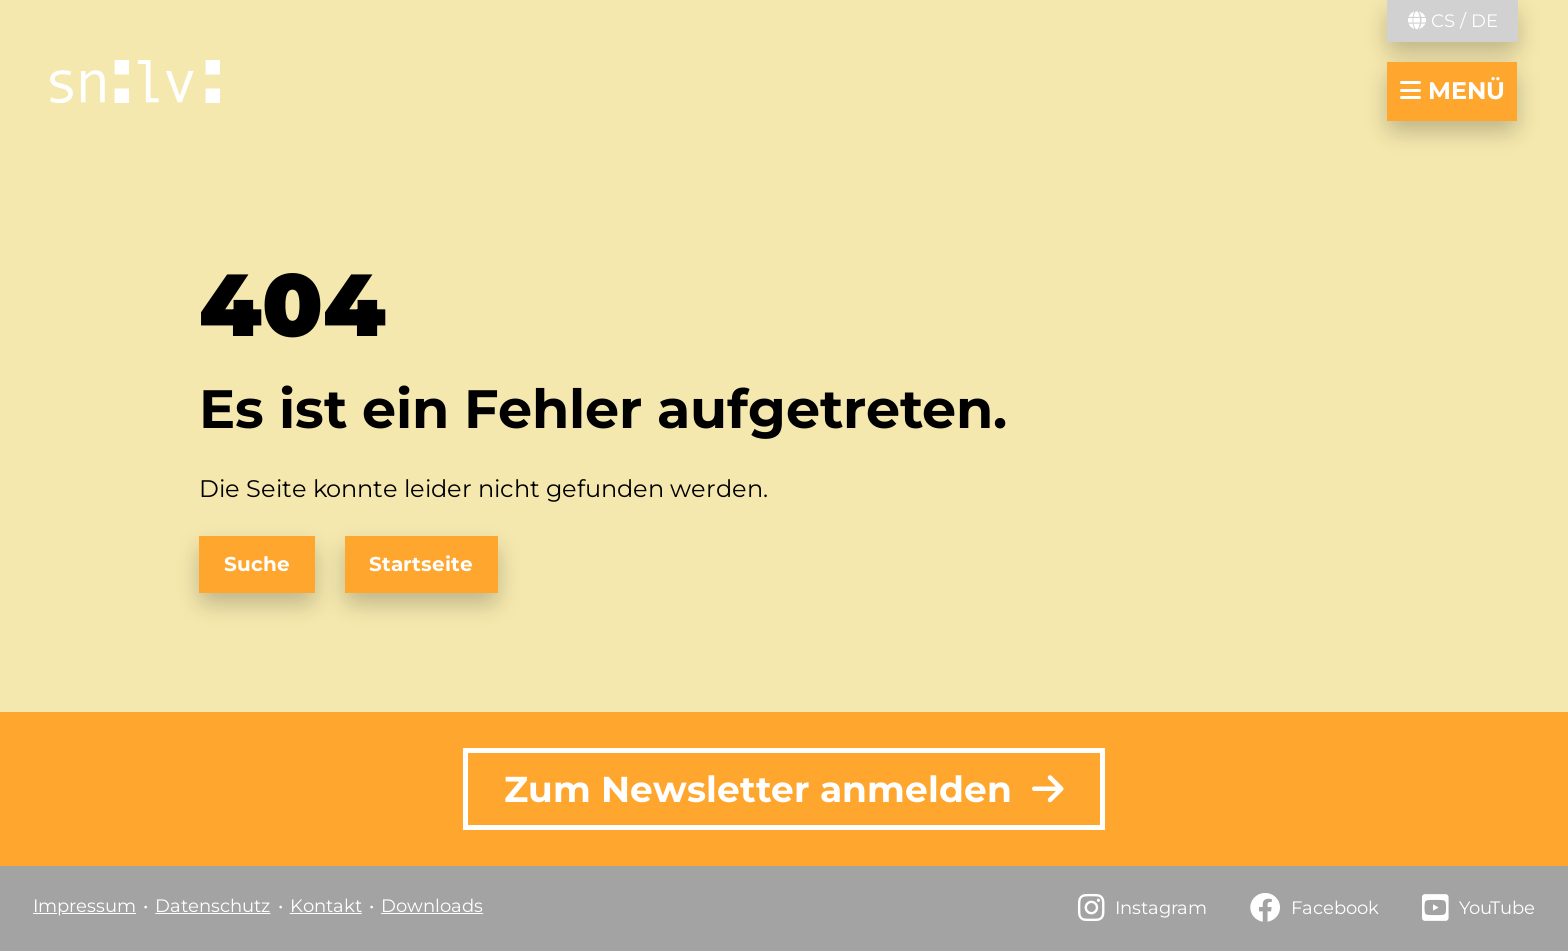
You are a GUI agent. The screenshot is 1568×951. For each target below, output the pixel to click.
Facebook (1335, 908)
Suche (257, 564)
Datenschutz (212, 906)
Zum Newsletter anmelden (784, 789)
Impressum (84, 906)
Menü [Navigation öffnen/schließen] (1452, 90)
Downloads (432, 906)
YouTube (1497, 908)
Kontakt (326, 906)
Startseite (421, 564)
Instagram (1161, 908)
